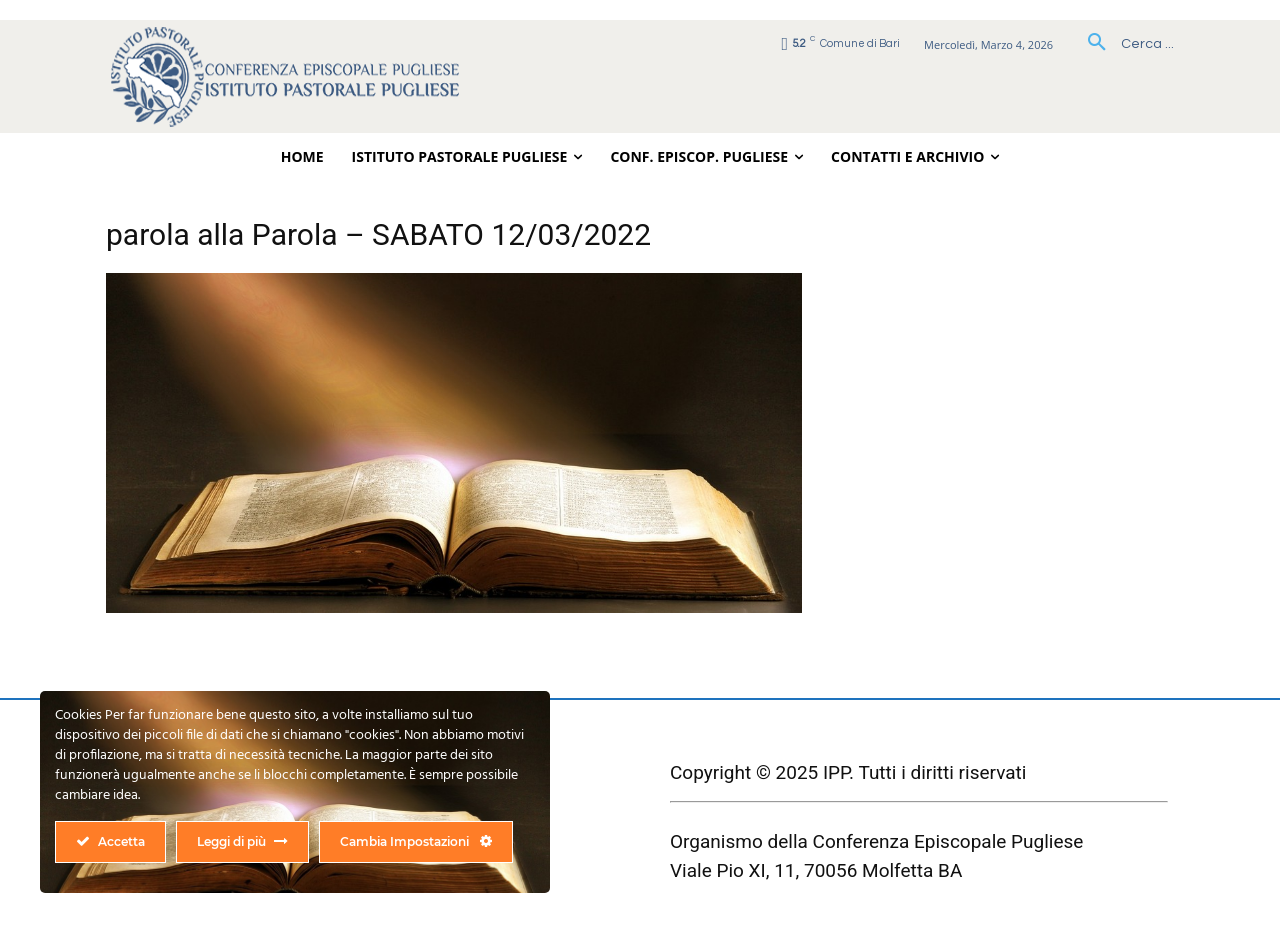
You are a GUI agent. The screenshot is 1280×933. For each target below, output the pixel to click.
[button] (1123, 44)
